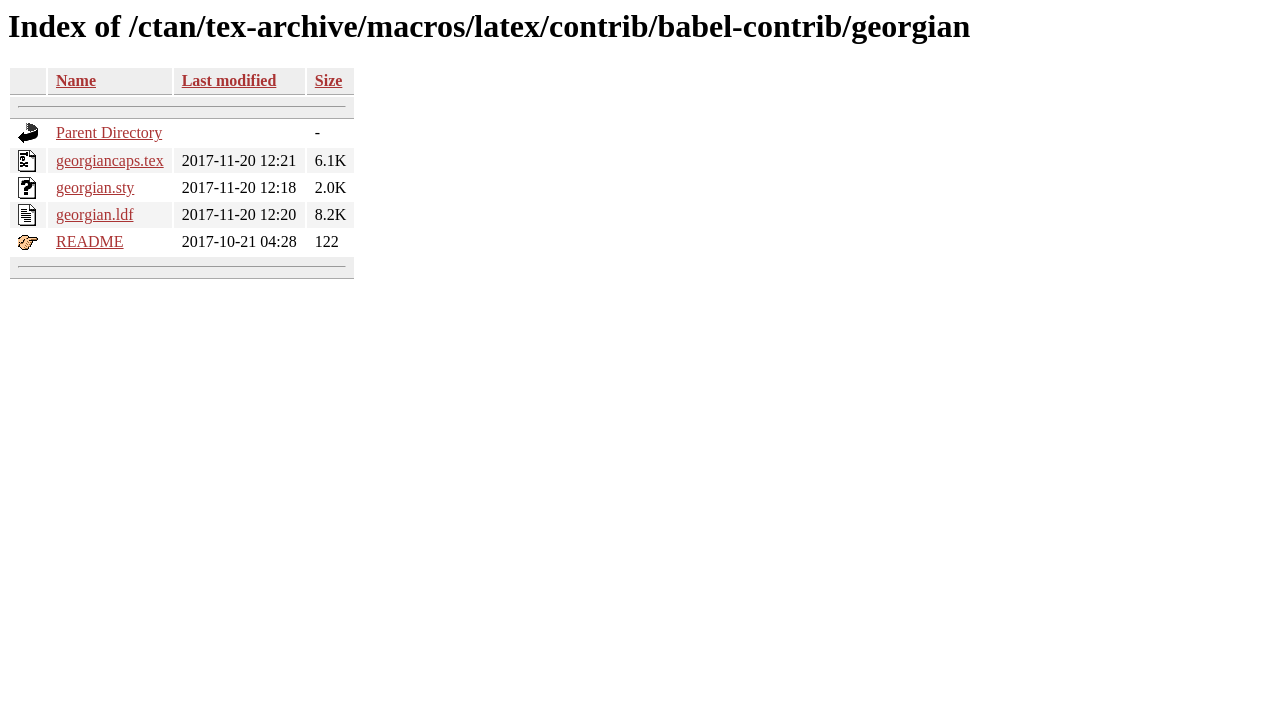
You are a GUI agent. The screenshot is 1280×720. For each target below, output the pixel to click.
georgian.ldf (94, 214)
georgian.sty (95, 187)
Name (76, 80)
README (90, 241)
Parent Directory (109, 132)
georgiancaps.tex (110, 160)
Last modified (229, 80)
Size (329, 80)
